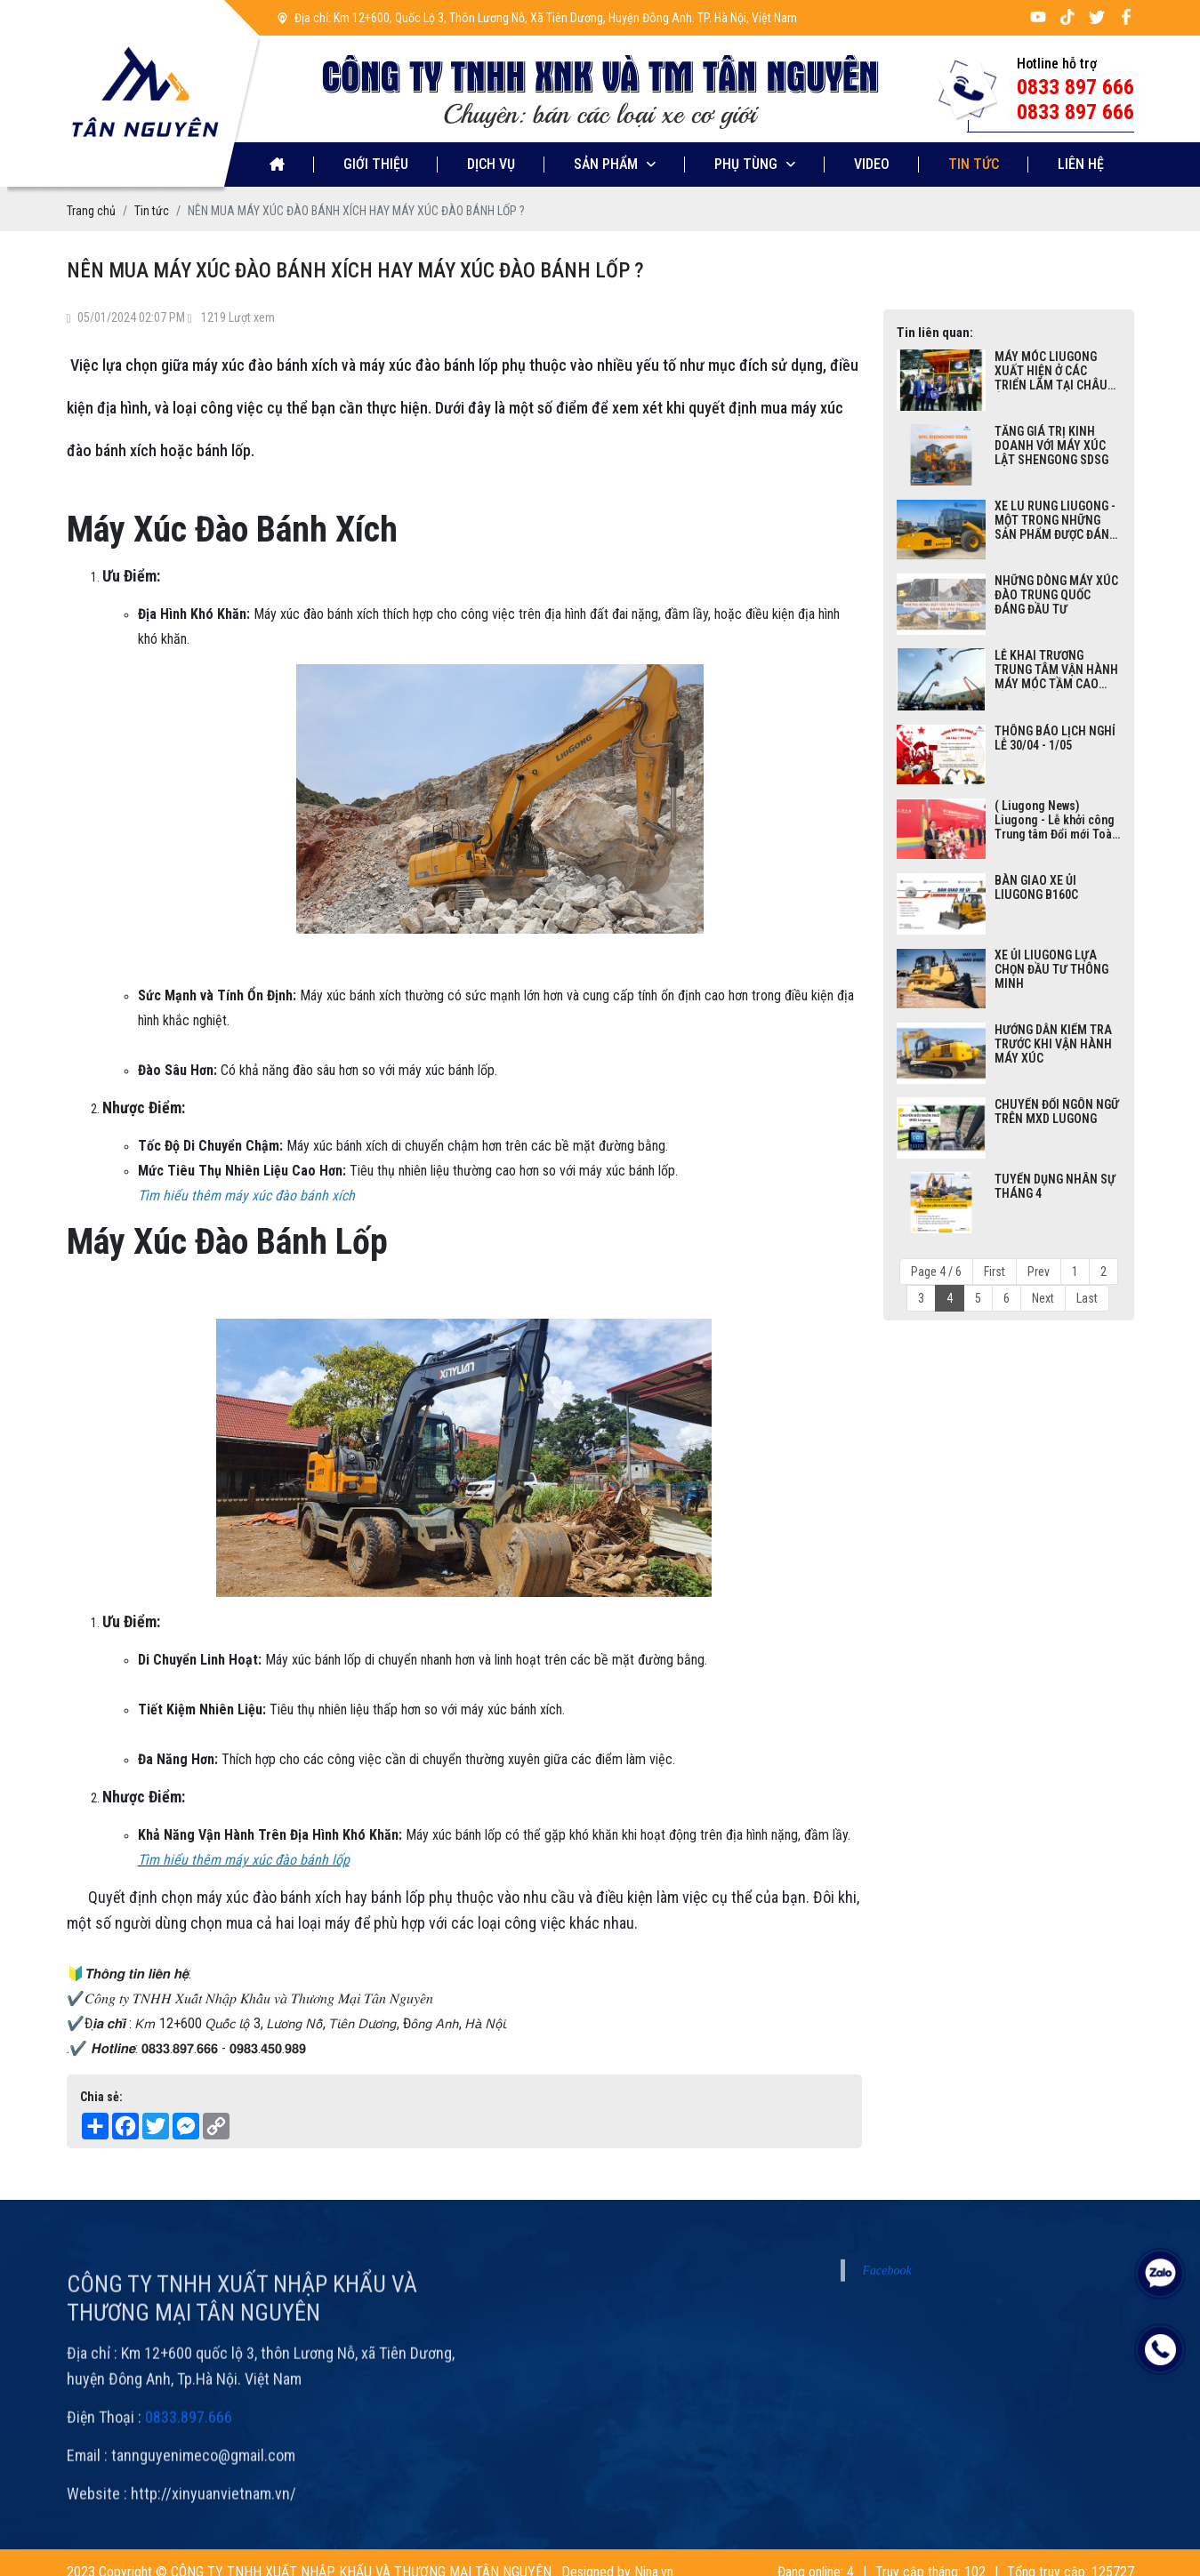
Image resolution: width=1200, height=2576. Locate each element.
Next (1043, 1298)
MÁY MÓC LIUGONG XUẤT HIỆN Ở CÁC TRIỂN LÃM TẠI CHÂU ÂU (1051, 370)
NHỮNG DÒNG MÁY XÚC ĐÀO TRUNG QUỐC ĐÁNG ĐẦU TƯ (1056, 595)
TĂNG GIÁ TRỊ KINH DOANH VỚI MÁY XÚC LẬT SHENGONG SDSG (1051, 445)
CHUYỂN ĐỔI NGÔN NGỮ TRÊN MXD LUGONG (1057, 1111)
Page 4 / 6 (936, 1271)
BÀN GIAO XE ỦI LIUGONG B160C (1036, 887)
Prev (1038, 1271)
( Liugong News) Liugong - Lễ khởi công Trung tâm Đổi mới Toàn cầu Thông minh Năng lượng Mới (1056, 819)
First (994, 1271)
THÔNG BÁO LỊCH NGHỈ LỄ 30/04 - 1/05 (1055, 738)
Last (1087, 1298)
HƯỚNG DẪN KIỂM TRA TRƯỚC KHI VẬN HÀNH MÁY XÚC (1053, 1044)
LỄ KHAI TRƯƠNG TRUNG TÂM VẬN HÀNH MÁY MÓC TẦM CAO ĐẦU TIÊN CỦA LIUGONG (1057, 669)
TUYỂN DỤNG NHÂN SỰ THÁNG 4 (1055, 1186)
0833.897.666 (188, 2489)
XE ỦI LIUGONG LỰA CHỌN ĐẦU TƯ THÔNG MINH (1051, 969)
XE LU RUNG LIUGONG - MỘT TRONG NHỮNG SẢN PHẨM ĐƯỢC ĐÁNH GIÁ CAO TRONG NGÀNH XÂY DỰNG (1056, 520)
